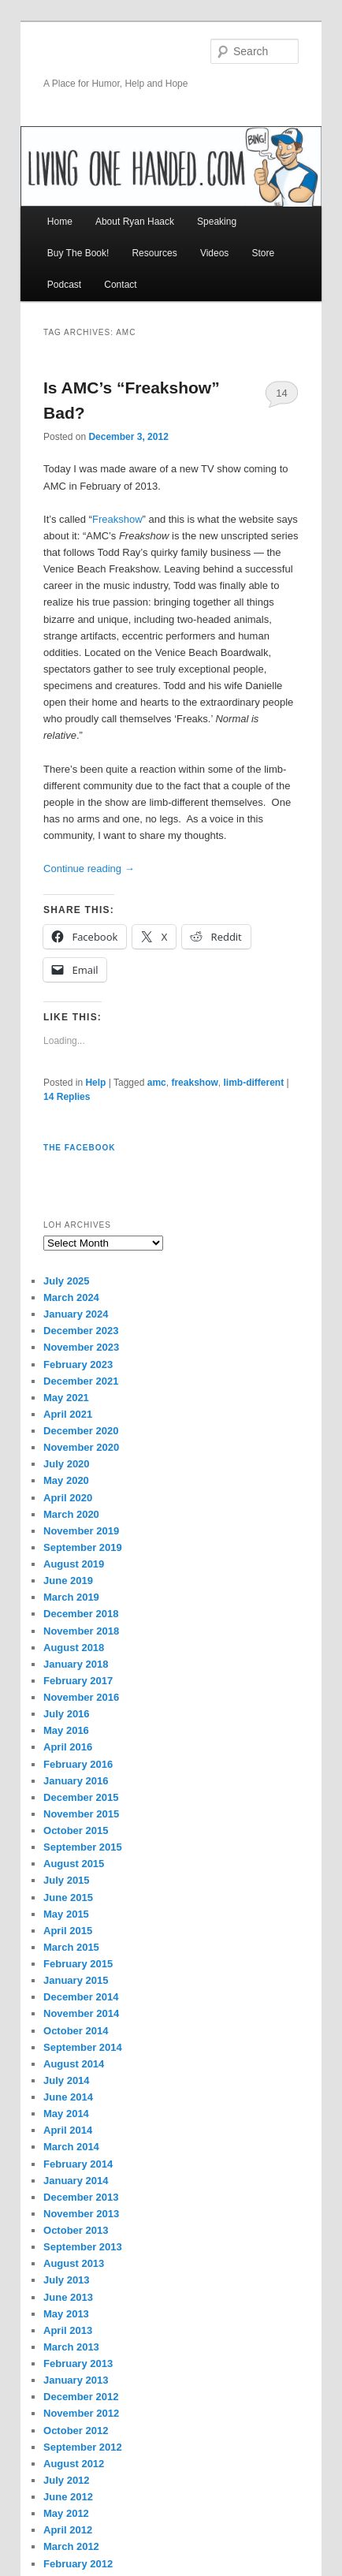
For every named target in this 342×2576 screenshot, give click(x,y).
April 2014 (67, 2130)
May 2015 (66, 1914)
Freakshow (117, 519)
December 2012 (80, 2397)
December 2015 (80, 1797)
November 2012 (81, 2413)
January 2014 (75, 2180)
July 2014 (66, 2080)
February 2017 (78, 1681)
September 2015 (82, 1847)
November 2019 (81, 1531)
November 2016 (81, 1697)
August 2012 (73, 2464)
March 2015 (71, 1947)
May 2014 (66, 2113)
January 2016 (75, 1781)
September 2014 (82, 2047)
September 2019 (82, 1547)
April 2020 (67, 1498)
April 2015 (67, 1931)
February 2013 (78, 2363)
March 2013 (71, 2347)
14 (281, 393)
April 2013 (67, 2330)
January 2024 (75, 1314)
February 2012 (78, 2564)
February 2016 (78, 1764)
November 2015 (81, 1814)
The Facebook (79, 1147)
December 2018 (80, 1614)
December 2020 (80, 1431)
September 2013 (82, 2247)
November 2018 (81, 1631)
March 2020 (71, 1514)
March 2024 (71, 1297)
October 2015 (75, 1830)
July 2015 (66, 1880)
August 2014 (73, 2064)
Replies (66, 1096)
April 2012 (67, 2530)
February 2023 (78, 1364)
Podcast (64, 284)
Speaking (216, 221)
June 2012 (68, 2497)
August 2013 (73, 2263)
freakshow (194, 1082)
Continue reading (89, 868)
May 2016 (66, 1730)
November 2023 (81, 1347)
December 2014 (80, 1997)
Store (262, 253)
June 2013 (68, 2297)
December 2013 (80, 2197)
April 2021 (67, 1414)
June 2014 (68, 2097)
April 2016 (67, 1747)
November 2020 (81, 1447)
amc (156, 1082)
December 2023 (80, 1330)
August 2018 (73, 1647)
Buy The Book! (78, 253)
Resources (154, 253)
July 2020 (66, 1464)
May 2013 (66, 2314)
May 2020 (66, 1480)
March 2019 (71, 1597)
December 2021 (80, 1381)
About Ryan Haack (134, 221)
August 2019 (73, 1564)
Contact (120, 284)
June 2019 (68, 1580)
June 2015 (68, 1897)
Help (95, 1082)
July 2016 (66, 1714)
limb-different (253, 1082)
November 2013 (81, 2214)
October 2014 (75, 2031)
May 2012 (66, 2513)
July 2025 (66, 1281)
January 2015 (75, 1980)
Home (59, 221)
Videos (214, 253)
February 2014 (78, 2164)
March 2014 (71, 2147)
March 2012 (71, 2546)
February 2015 (78, 1964)
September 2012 (82, 2447)
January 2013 (75, 2380)
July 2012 (66, 2480)
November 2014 (81, 2013)
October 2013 (75, 2230)
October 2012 (75, 2430)
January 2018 (75, 1664)
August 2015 (73, 1864)
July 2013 (66, 2280)
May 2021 (66, 1398)
